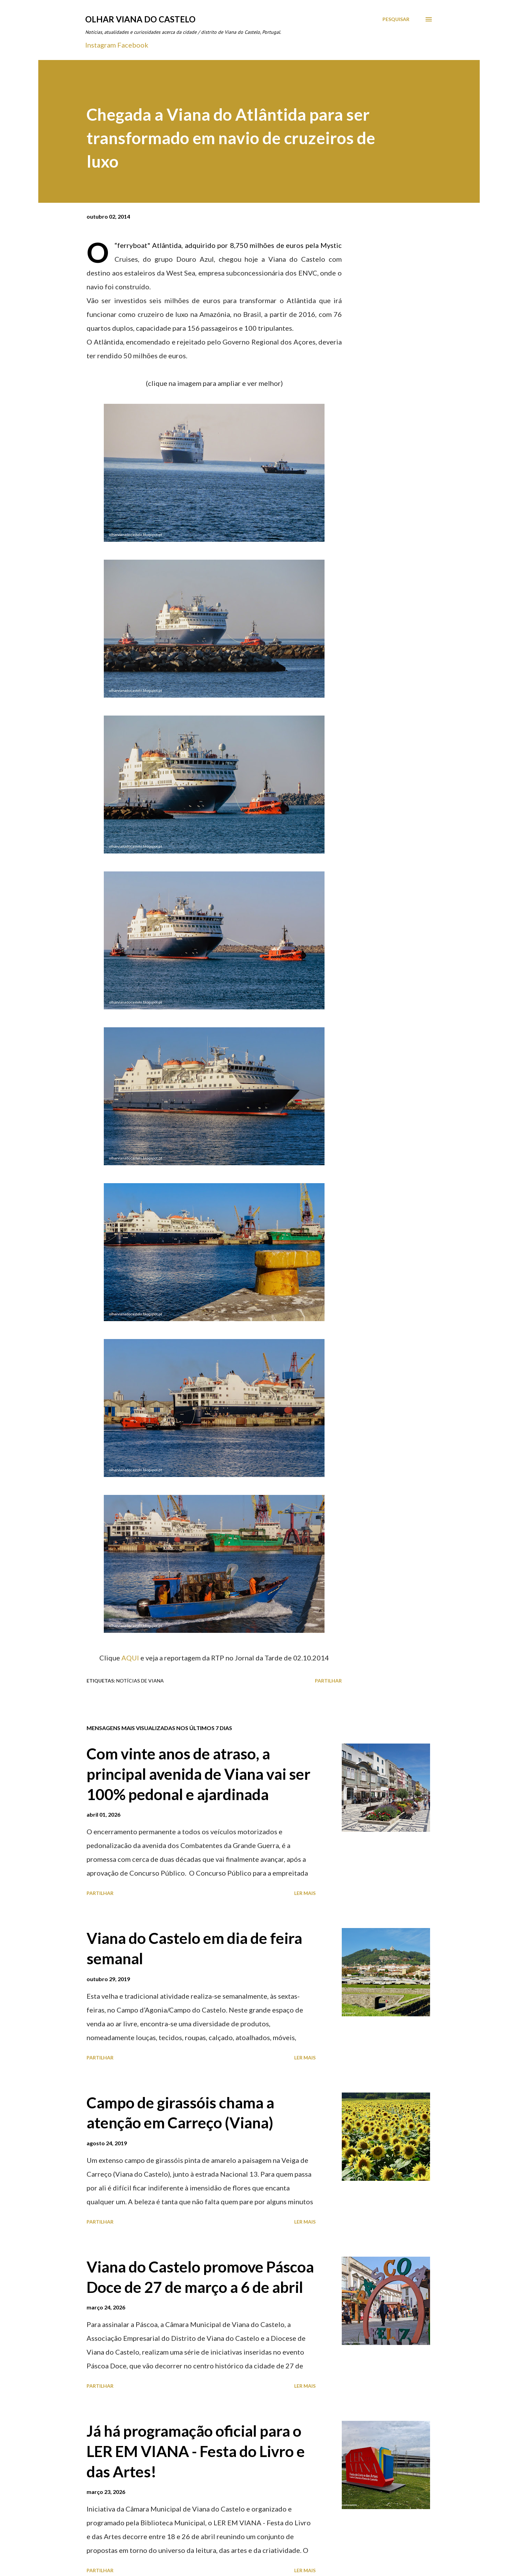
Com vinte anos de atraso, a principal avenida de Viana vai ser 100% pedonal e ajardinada (198, 1774)
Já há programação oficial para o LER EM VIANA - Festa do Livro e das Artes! (196, 2451)
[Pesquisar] (395, 19)
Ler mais (305, 1893)
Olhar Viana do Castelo (140, 19)
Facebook (132, 45)
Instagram (100, 45)
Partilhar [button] (328, 1681)
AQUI (130, 1658)
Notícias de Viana (140, 1681)
